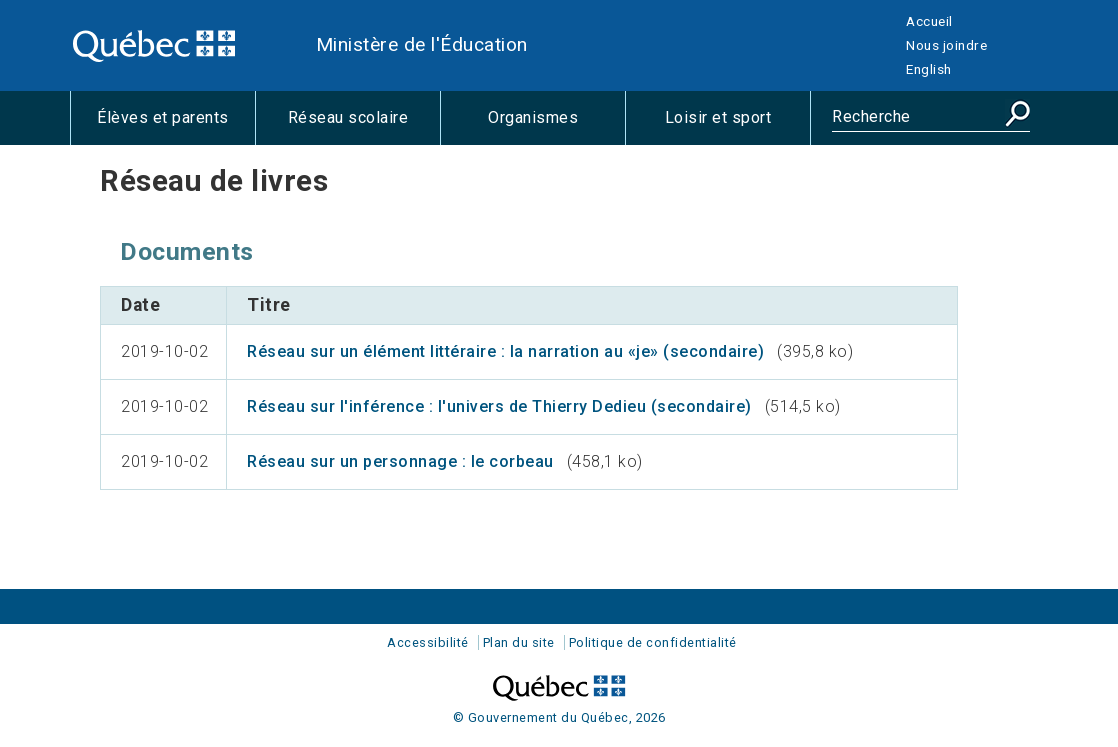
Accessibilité (428, 642)
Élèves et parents (176, 126)
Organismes (556, 126)
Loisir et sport (737, 126)
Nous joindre (946, 45)
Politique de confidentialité (653, 642)
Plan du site (519, 642)
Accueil (929, 21)
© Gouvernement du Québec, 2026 (559, 717)
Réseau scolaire (364, 126)
